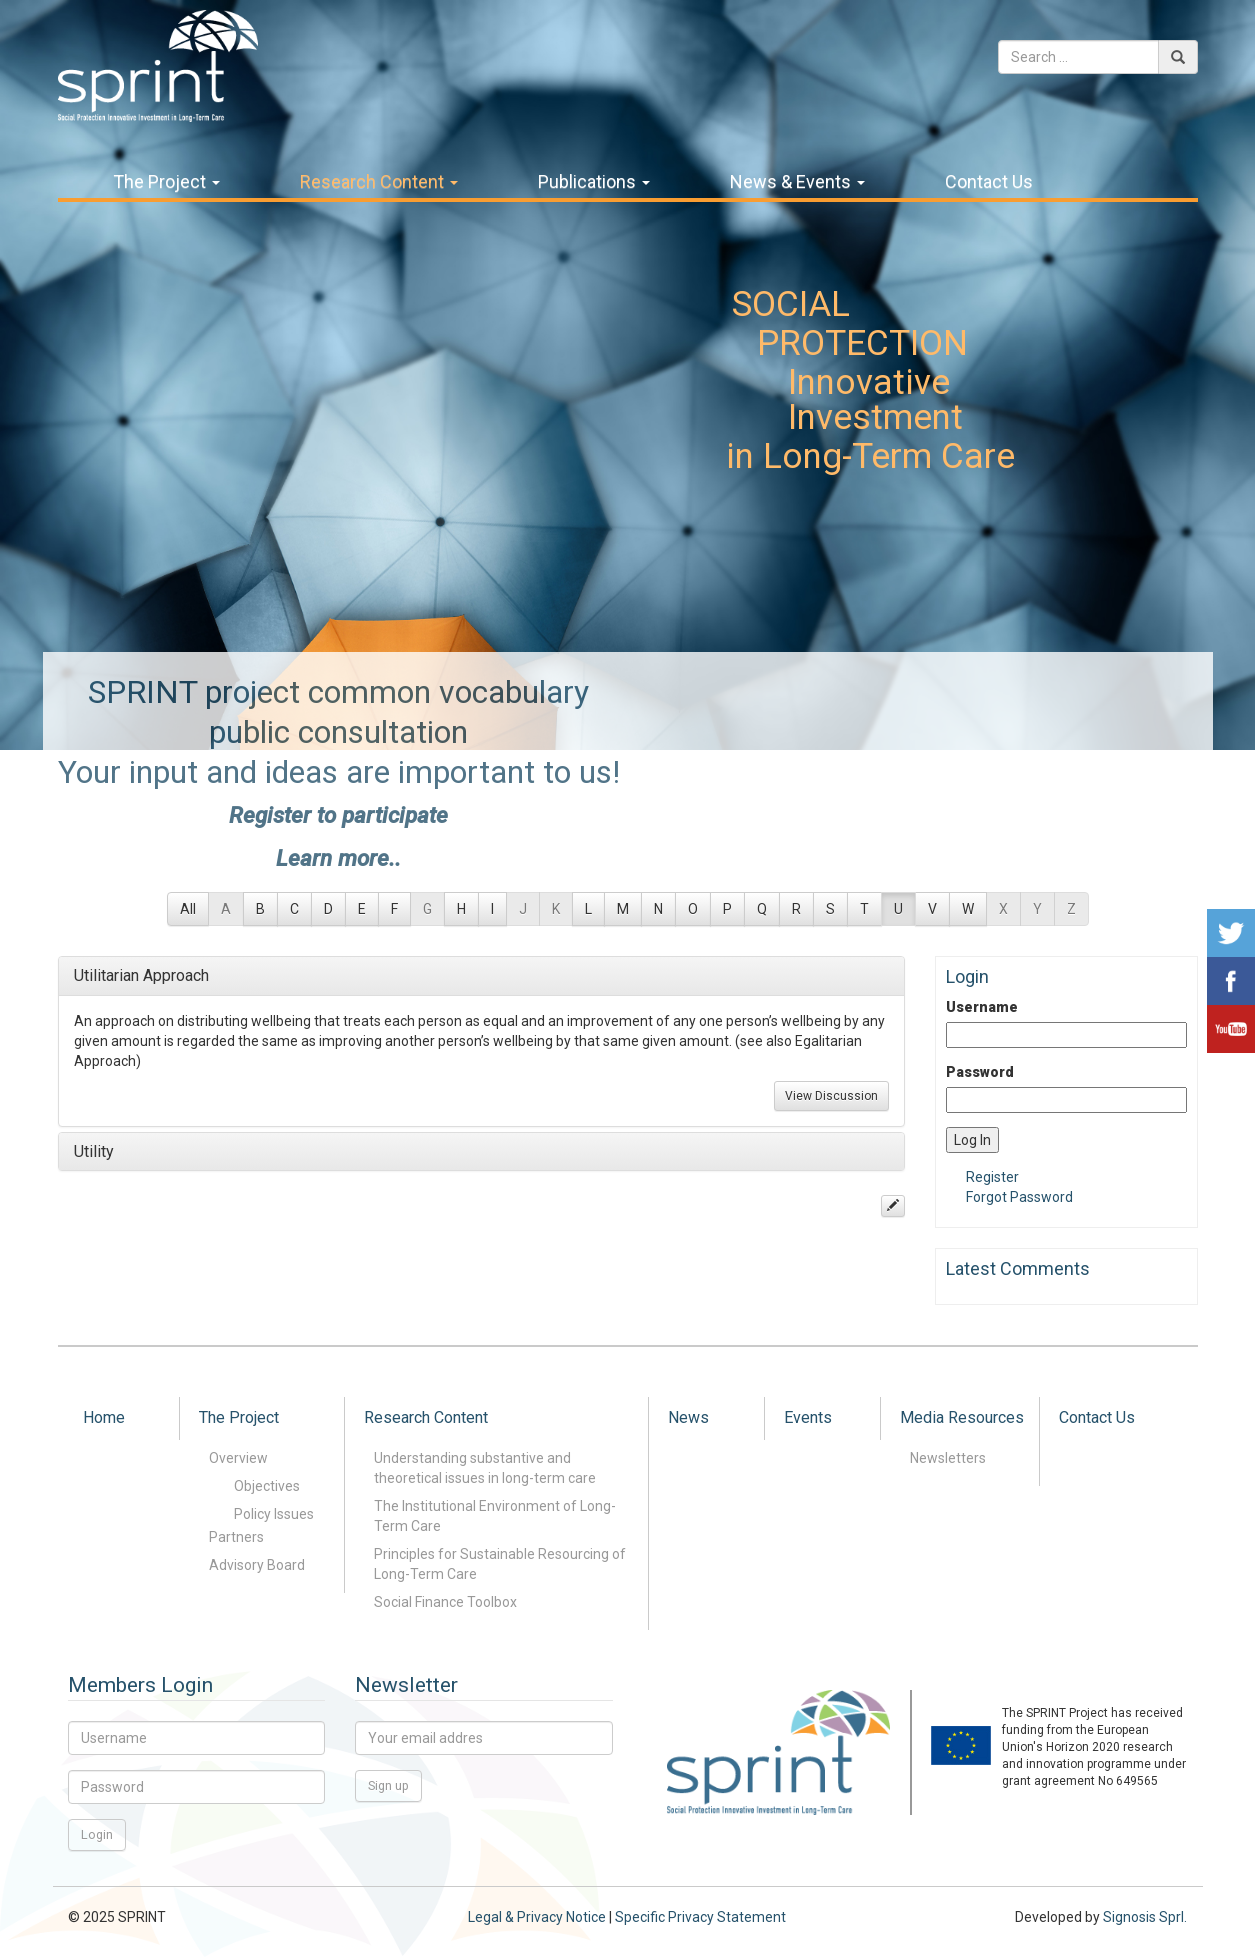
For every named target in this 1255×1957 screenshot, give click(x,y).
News (688, 1417)
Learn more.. (338, 858)
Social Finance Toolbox (445, 1602)
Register (992, 1177)
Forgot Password (1019, 1197)
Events (808, 1417)
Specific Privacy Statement (700, 1917)
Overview (238, 1458)
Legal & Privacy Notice (537, 1917)
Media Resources (962, 1417)
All (188, 909)
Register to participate (338, 815)
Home (104, 1417)
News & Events (797, 182)
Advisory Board (257, 1565)
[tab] (482, 976)
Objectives (267, 1486)
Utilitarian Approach (141, 975)
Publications (594, 182)
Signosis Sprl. (1145, 1917)
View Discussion (831, 1096)
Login (97, 1834)
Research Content (379, 182)
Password (980, 1072)
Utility (94, 1151)
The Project (166, 182)
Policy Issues (274, 1514)
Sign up (388, 1785)
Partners (236, 1537)
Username (982, 1007)
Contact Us (989, 182)
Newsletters (948, 1458)
